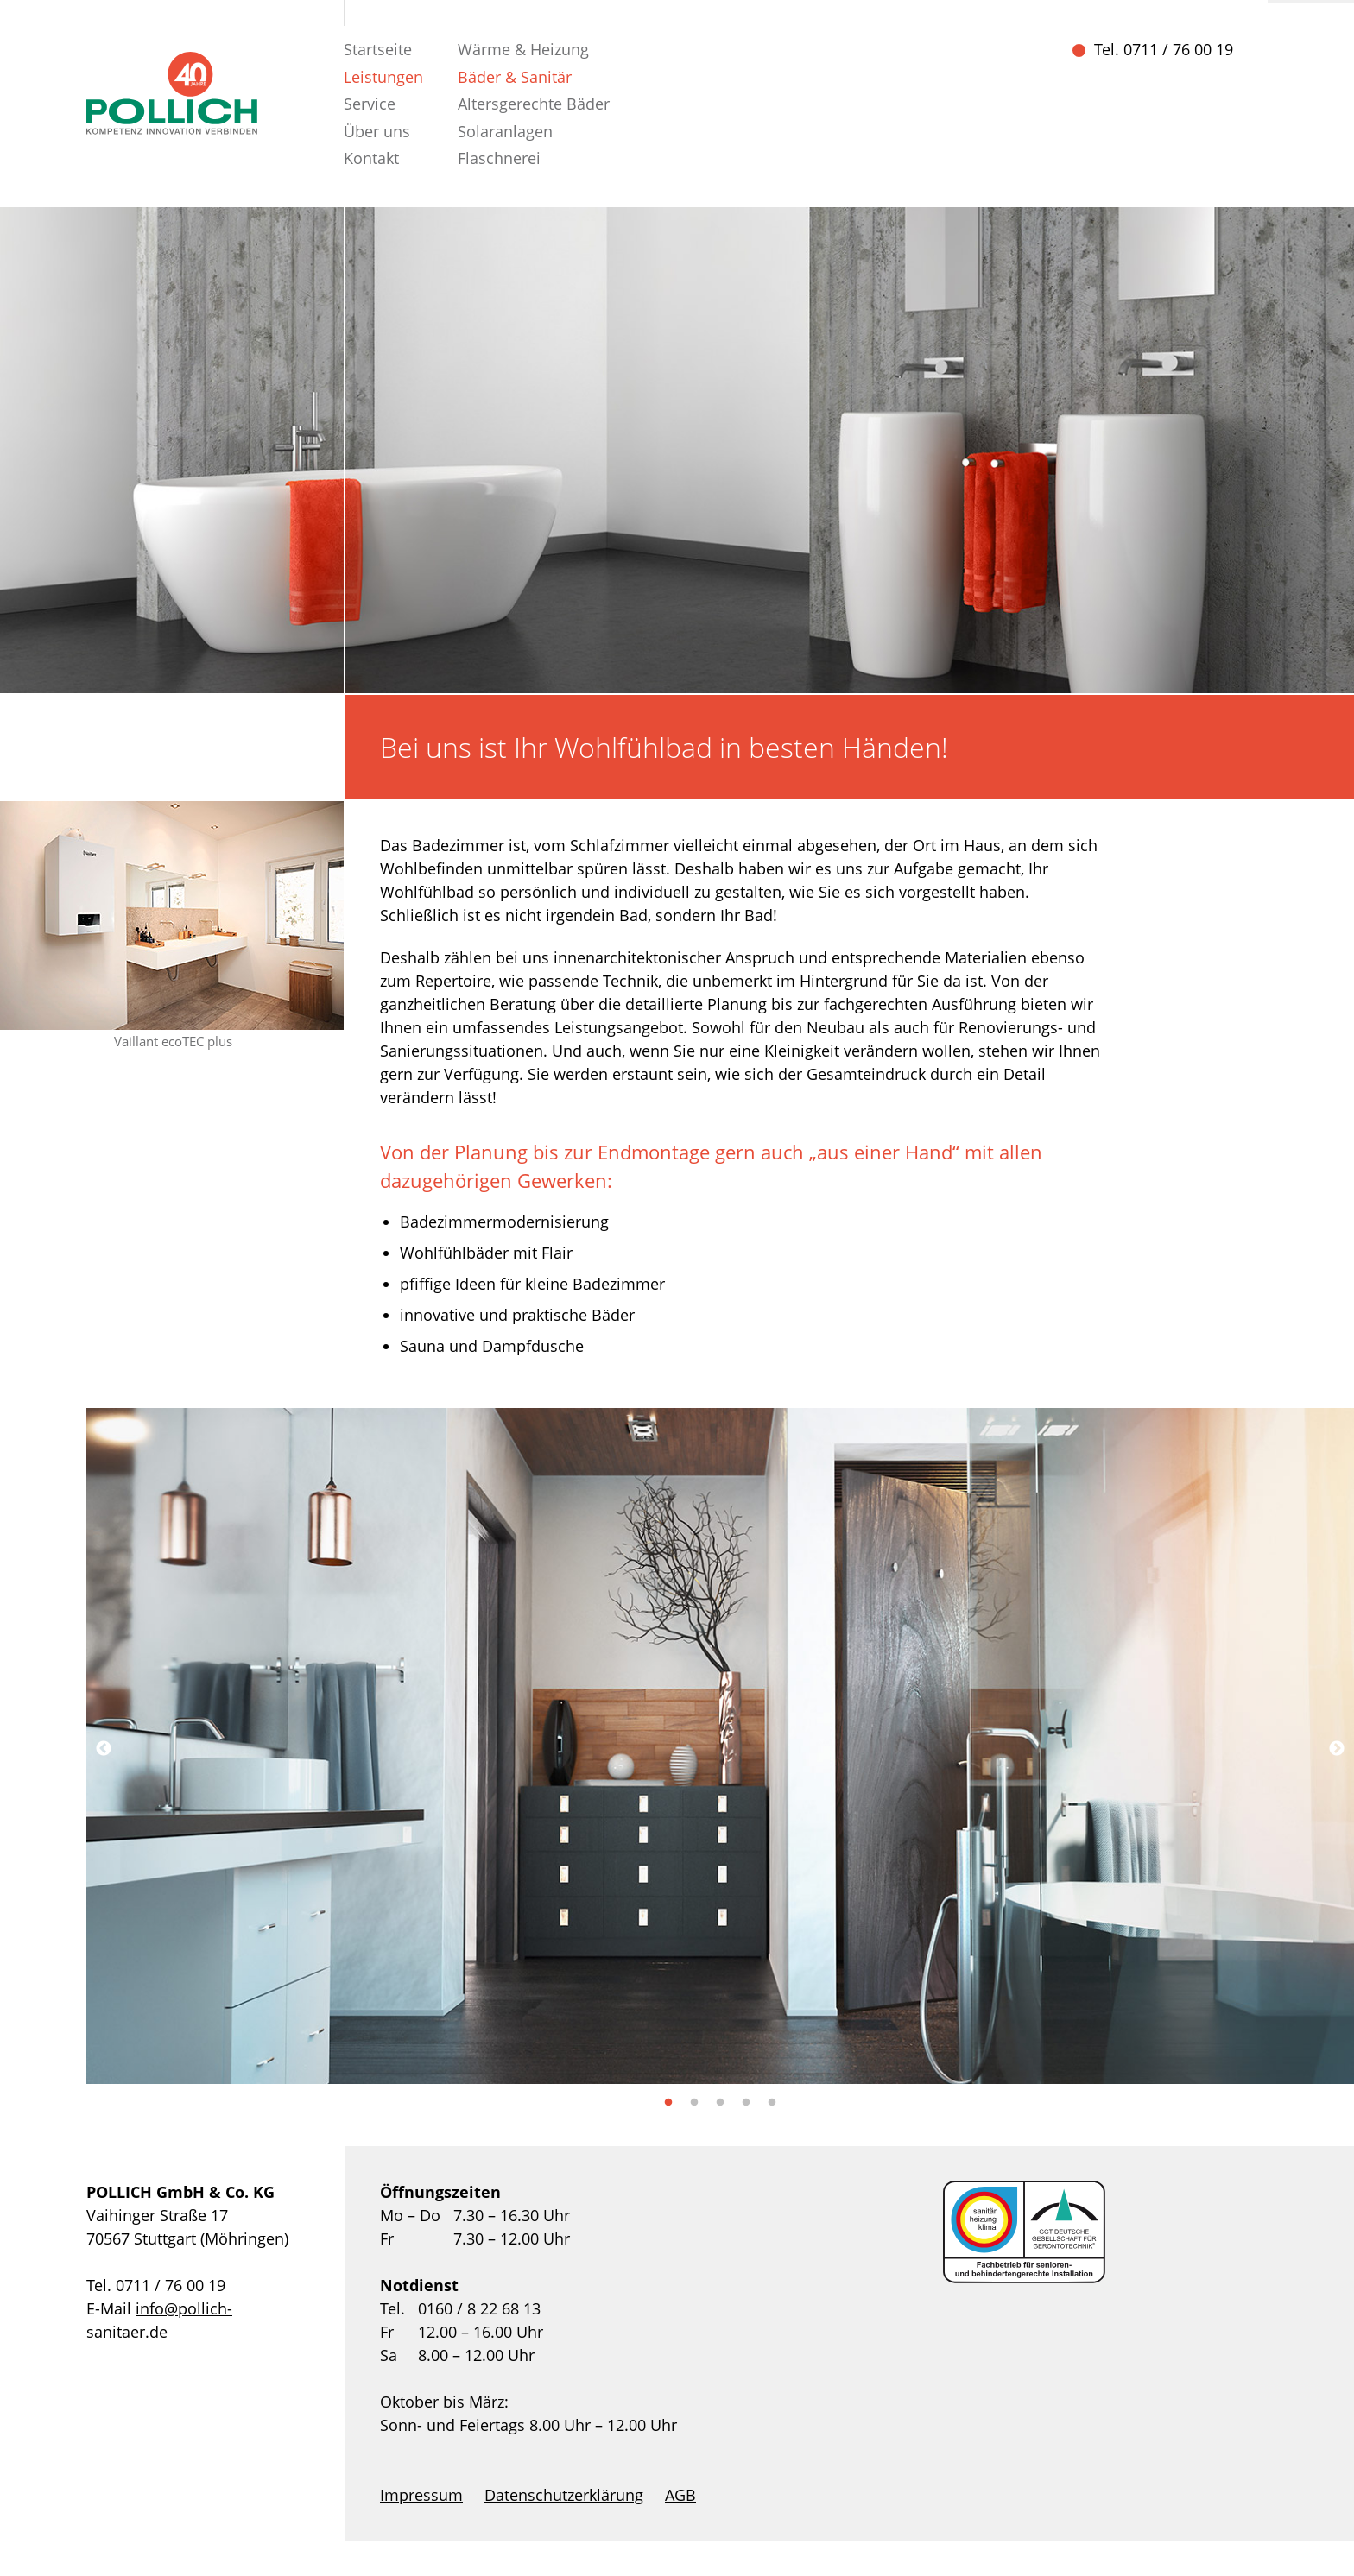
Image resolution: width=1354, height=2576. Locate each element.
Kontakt (371, 158)
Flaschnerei (499, 158)
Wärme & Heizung (523, 49)
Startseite (378, 49)
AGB (680, 2494)
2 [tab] (694, 2103)
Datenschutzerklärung (563, 2494)
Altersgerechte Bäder (534, 103)
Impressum (421, 2494)
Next (1336, 1749)
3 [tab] (720, 2103)
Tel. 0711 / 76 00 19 (1163, 49)
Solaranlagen (505, 131)
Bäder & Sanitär (515, 76)
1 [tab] (668, 2103)
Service (369, 103)
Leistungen (383, 76)
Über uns (377, 131)
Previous (103, 1749)
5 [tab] (772, 2103)
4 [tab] (746, 2103)
